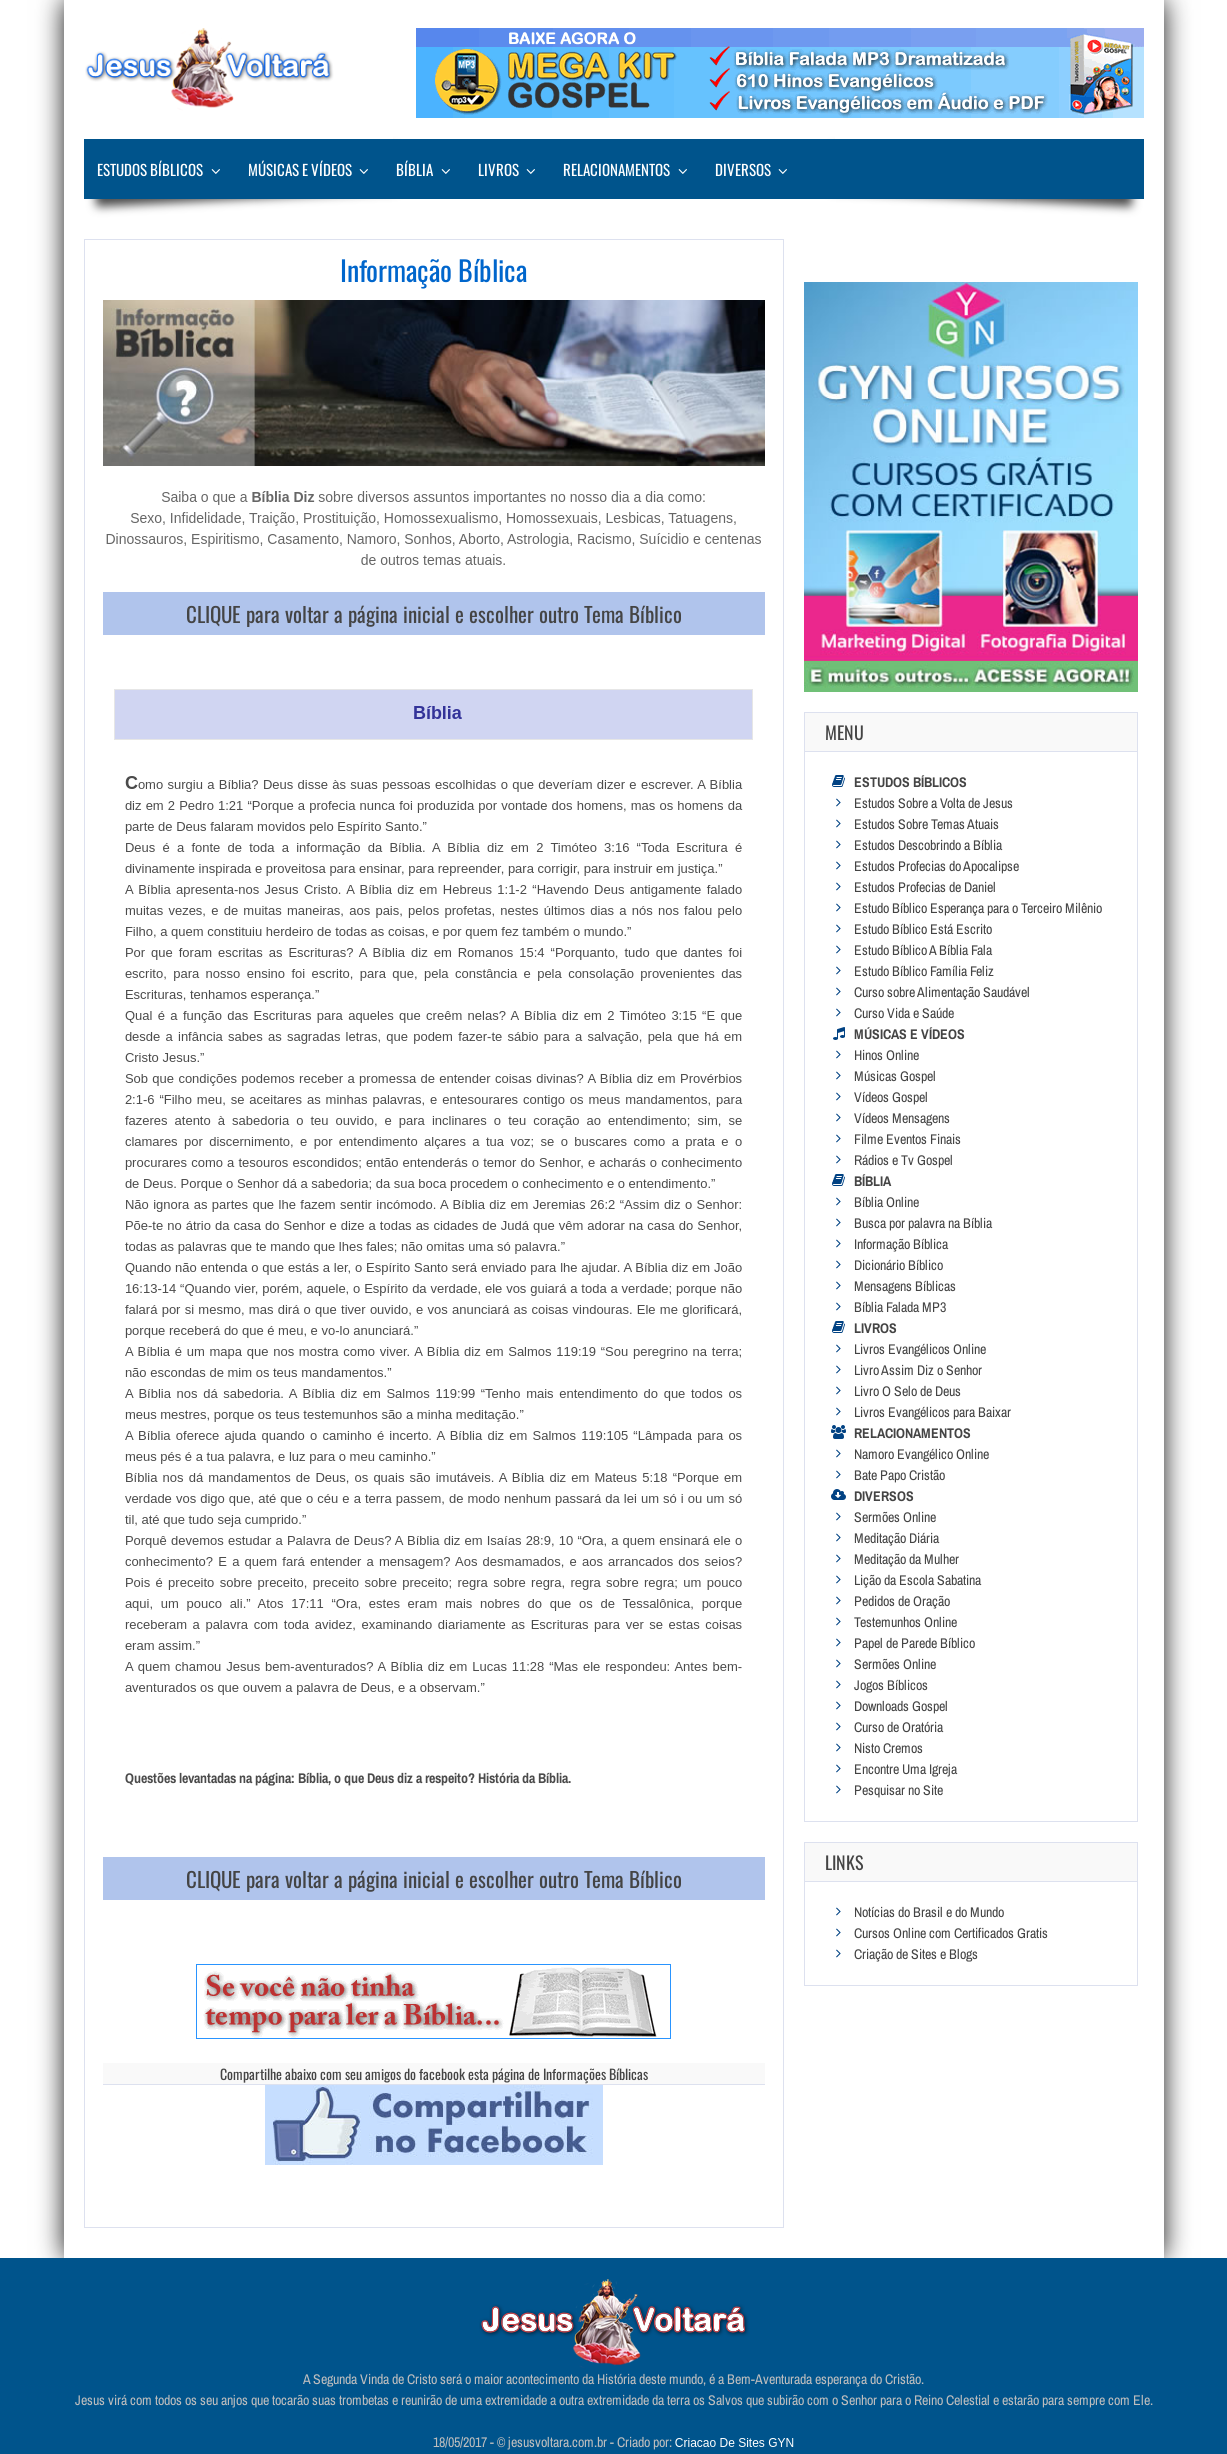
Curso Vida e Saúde (904, 1013)
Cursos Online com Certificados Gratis (951, 1933)
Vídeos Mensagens (902, 1118)
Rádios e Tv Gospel (903, 1160)
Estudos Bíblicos (150, 169)
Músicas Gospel (895, 1076)
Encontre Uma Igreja (905, 1769)
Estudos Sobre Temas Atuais (926, 824)
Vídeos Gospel (891, 1097)
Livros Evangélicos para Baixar (932, 1412)
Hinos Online (886, 1055)
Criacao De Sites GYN (734, 2443)
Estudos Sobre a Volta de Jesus (933, 803)
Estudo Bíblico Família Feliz (924, 971)
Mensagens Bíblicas (905, 1286)
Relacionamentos (616, 169)
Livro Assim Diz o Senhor (918, 1370)
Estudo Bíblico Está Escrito (923, 929)
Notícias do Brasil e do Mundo (929, 1912)
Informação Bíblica (901, 1244)
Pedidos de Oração (902, 1601)
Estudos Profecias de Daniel (925, 887)
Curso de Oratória (898, 1727)
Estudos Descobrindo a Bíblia (928, 845)
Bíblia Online (886, 1202)
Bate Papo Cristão (899, 1475)
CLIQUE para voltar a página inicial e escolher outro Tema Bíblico (434, 613)
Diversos (743, 169)
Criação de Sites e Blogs (916, 1954)
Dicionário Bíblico (898, 1265)
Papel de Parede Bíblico (914, 1643)
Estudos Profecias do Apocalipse (936, 866)
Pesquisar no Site (898, 1790)
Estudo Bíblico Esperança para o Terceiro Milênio (978, 908)
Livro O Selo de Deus (907, 1391)
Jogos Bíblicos (891, 1685)
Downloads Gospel (901, 1706)
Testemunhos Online (905, 1622)
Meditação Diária (896, 1538)
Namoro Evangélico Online (921, 1454)
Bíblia (414, 169)
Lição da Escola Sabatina (917, 1580)
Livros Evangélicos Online (920, 1349)
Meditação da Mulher (906, 1559)
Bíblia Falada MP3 (900, 1307)
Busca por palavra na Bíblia (923, 1223)
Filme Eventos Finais (907, 1139)
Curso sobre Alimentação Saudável (942, 992)
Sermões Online (895, 1517)
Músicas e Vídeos (300, 169)
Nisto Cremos (888, 1748)
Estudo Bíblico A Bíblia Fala (923, 950)
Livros (498, 169)
